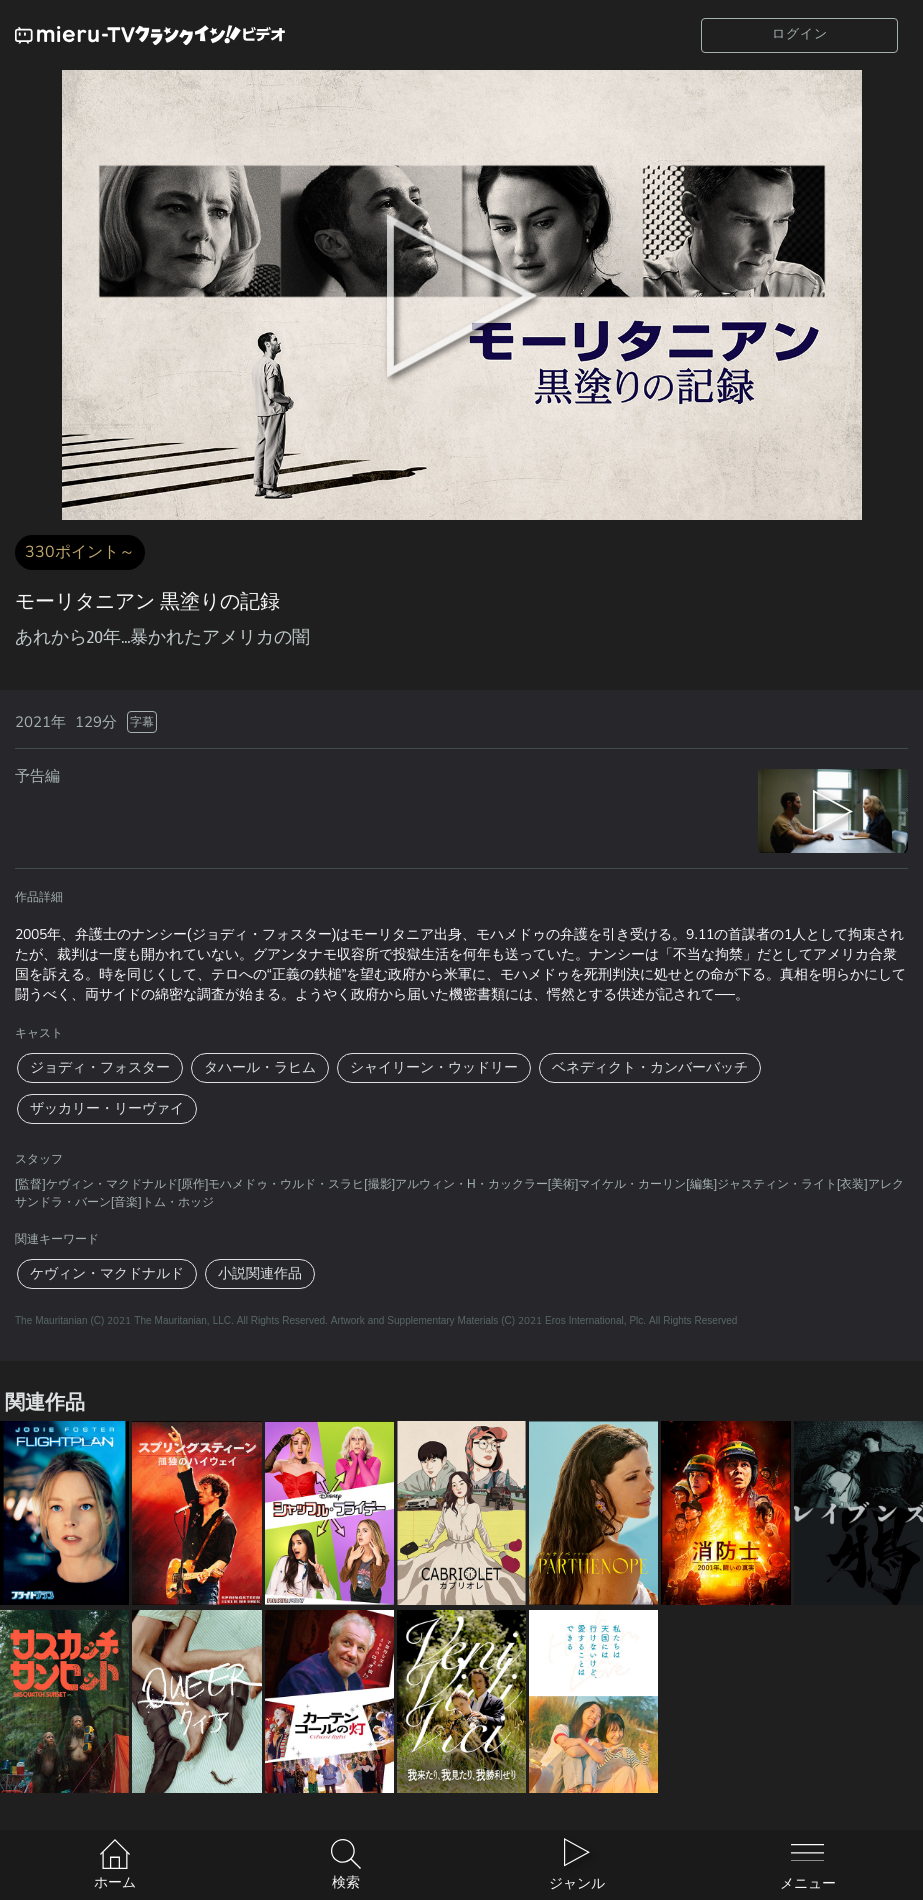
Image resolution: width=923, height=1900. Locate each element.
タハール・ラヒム (260, 1067)
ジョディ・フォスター (100, 1067)
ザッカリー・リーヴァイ (107, 1108)
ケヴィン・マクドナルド (107, 1273)
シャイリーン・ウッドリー (434, 1067)
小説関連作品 (260, 1273)
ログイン (800, 34)
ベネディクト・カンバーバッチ (650, 1067)
